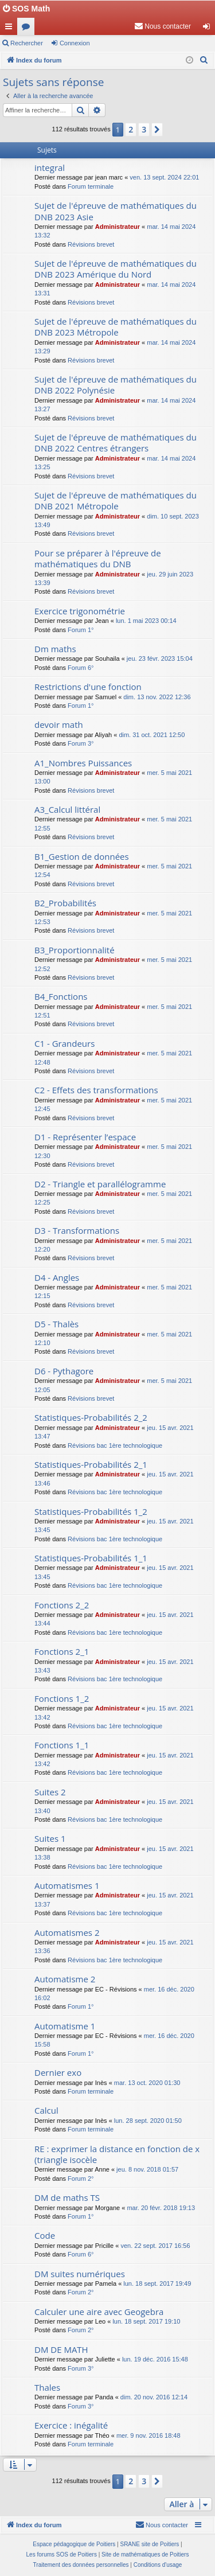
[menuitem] (162, 26)
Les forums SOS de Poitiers (61, 2554)
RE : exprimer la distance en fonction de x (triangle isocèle (117, 2154)
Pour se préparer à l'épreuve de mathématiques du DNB (97, 558)
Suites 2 (50, 1792)
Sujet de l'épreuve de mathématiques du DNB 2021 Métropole (115, 500)
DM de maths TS (67, 2197)
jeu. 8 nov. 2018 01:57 (147, 2169)
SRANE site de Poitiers (149, 2544)
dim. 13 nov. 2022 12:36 (156, 696)
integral (49, 167)
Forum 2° (80, 2178)
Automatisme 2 (64, 1979)
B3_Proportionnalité (74, 950)
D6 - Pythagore (63, 1371)
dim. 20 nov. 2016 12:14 (153, 2397)
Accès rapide (11, 28)
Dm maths (55, 648)
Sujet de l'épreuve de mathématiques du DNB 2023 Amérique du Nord (115, 269)
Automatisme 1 (64, 2026)
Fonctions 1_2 (61, 1698)
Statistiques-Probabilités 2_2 (90, 1417)
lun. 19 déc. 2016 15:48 (155, 2359)
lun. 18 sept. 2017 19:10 (146, 2321)
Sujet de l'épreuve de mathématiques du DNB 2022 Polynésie (115, 384)
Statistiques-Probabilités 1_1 (90, 1558)
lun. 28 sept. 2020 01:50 (148, 2120)
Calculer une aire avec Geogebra (98, 2311)
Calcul (46, 2110)
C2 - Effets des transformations (96, 1090)
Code (44, 2235)
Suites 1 (50, 1838)
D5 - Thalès (56, 1324)
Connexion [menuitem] (209, 28)
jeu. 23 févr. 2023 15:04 (160, 658)
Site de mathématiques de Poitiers (145, 2554)
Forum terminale (91, 186)
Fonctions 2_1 (61, 1651)
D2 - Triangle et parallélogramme (100, 1184)
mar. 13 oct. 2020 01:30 (147, 2082)
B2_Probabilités (65, 903)
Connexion (75, 43)
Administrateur (117, 226)
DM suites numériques (79, 2273)
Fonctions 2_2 (61, 1605)
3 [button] (144, 129)
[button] (157, 130)
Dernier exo (57, 2072)
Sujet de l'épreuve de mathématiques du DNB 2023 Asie (115, 211)
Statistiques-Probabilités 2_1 (90, 1464)
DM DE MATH (61, 2349)
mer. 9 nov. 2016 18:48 (148, 2435)
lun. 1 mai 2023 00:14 (146, 620)
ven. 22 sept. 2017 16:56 (155, 2245)
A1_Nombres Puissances (83, 763)
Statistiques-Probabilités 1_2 (90, 1511)
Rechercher (26, 43)
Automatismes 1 (67, 1885)
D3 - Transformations (76, 1230)
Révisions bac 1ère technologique (115, 1445)
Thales (47, 2387)
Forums (28, 28)
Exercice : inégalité (71, 2425)
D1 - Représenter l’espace (85, 1137)
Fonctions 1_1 (61, 1745)
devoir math (58, 724)
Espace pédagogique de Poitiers (74, 2544)
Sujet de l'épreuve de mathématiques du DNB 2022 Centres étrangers (115, 442)
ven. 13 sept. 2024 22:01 (164, 177)
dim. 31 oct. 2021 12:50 (152, 734)
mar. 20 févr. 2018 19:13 (161, 2207)
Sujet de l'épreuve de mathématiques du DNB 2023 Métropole (115, 326)
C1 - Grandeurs (64, 1043)
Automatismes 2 (67, 1932)
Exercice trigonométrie (79, 611)
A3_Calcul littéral (67, 809)
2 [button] (130, 129)
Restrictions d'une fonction (88, 686)
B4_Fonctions (61, 996)
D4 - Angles (56, 1277)
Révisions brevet (91, 244)
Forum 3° (80, 743)
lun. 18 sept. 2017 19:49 (157, 2283)
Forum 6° (80, 667)
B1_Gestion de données (81, 856)
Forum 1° (80, 629)
